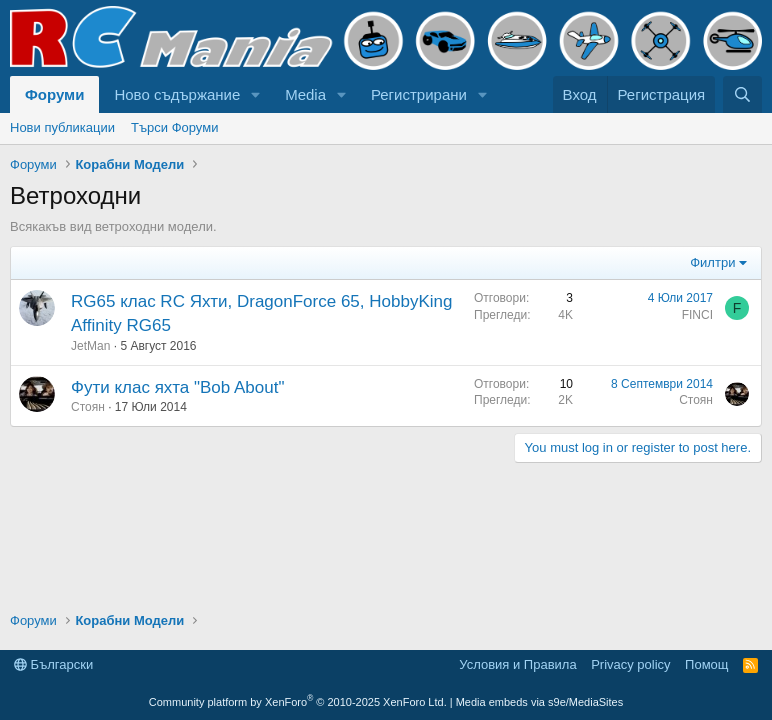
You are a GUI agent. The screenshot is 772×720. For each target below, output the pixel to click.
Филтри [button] (712, 262)
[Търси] (742, 94)
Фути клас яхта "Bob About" (177, 387)
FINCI (697, 315)
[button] (256, 94)
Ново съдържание (177, 94)
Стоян (88, 407)
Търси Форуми (174, 127)
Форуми (54, 94)
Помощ (706, 664)
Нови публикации (62, 127)
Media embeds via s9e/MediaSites (540, 702)
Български (53, 664)
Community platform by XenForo (298, 702)
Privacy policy (630, 664)
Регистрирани (419, 94)
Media (305, 94)
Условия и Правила (517, 664)
